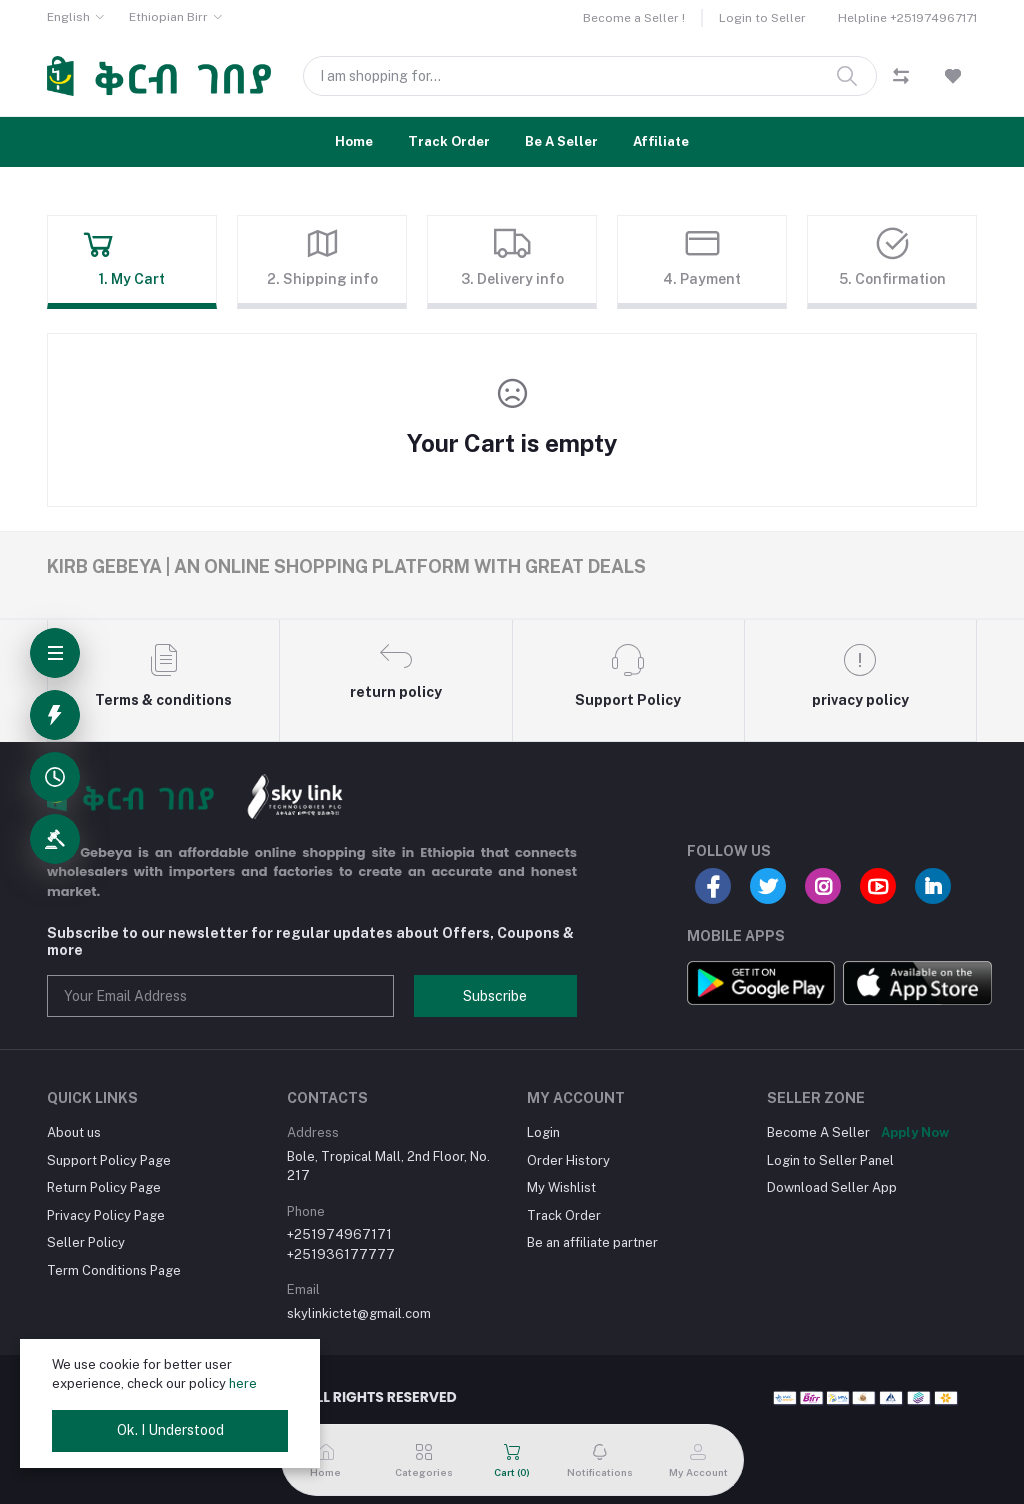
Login (543, 1132)
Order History (568, 1160)
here (243, 1383)
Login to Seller (762, 18)
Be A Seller (561, 141)
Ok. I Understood (170, 1430)
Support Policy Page (109, 1160)
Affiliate (661, 141)
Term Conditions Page (114, 1270)
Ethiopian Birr (168, 17)
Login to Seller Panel (830, 1160)
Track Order (449, 141)
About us (74, 1132)
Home (354, 141)
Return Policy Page (104, 1187)
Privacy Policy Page (106, 1215)
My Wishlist (561, 1187)
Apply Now (915, 1132)
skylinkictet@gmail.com (359, 1313)
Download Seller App (832, 1187)
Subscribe (495, 996)
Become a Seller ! (634, 18)
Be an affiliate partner (592, 1242)
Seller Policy (86, 1242)
